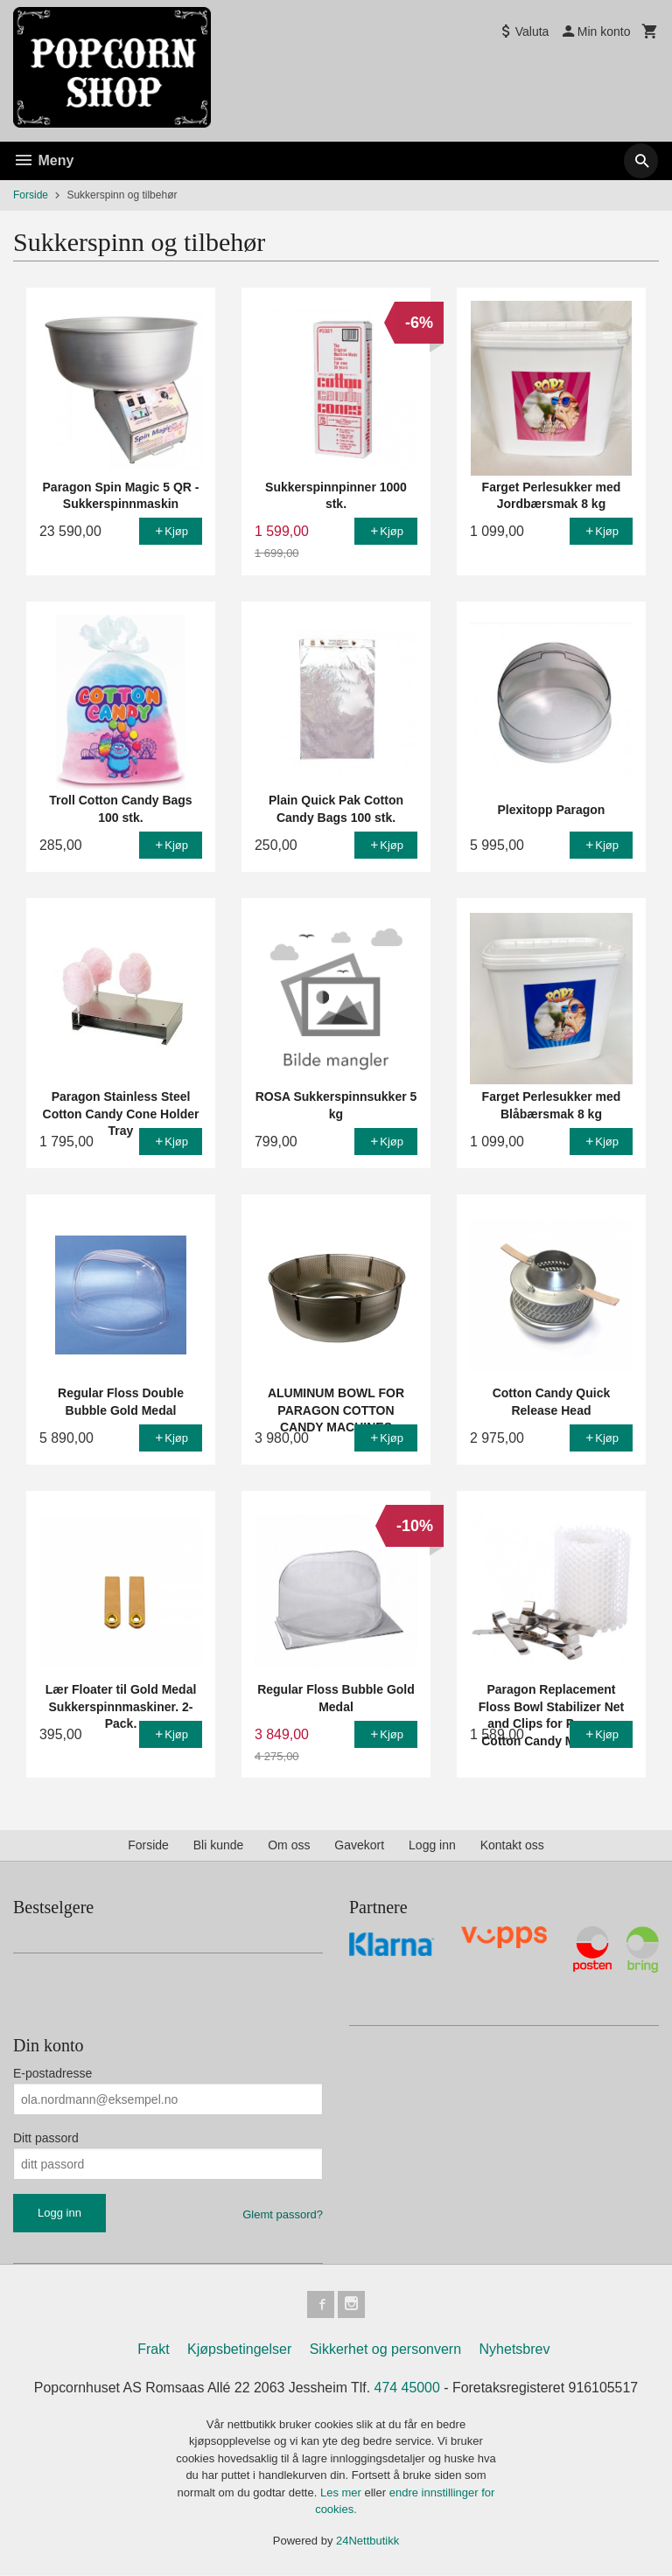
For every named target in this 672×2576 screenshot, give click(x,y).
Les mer (342, 2493)
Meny (43, 160)
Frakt (153, 2350)
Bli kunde (218, 1845)
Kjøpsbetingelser (239, 2350)
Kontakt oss (512, 1845)
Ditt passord (46, 2138)
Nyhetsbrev (515, 2350)
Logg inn (432, 1845)
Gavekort (359, 1845)
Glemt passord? (282, 2214)
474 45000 (407, 2388)
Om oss (289, 1845)
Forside (30, 195)
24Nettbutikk (367, 2541)
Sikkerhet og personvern (385, 2350)
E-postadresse (52, 2073)
